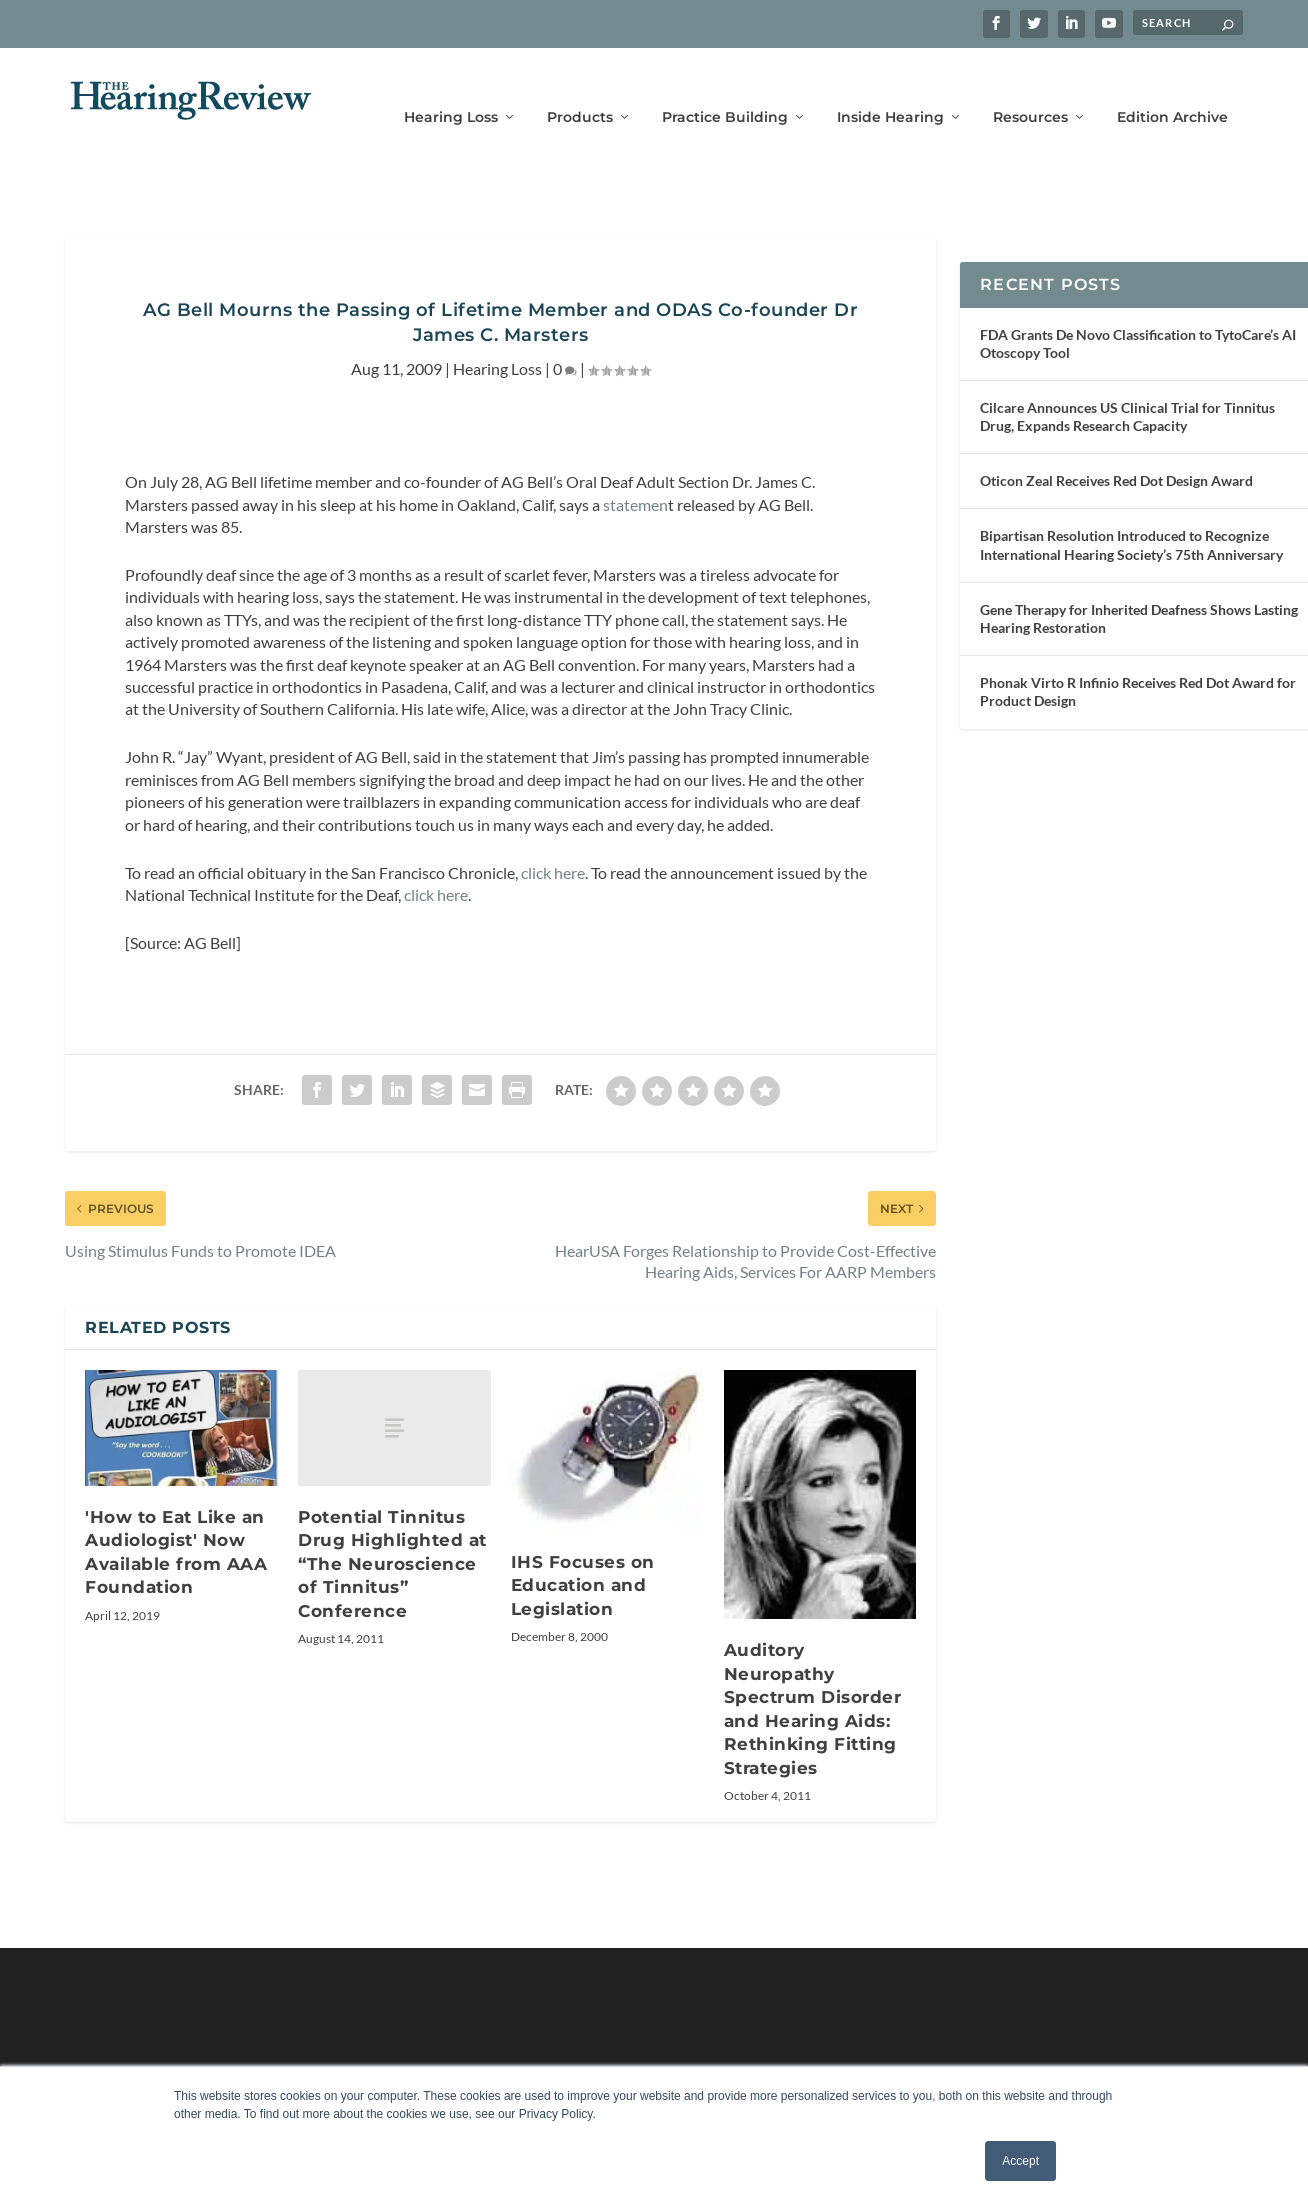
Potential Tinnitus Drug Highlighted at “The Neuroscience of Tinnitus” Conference (392, 1534)
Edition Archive (1172, 87)
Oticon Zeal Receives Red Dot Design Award (1116, 450)
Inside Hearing (890, 87)
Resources (1030, 87)
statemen (635, 474)
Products (580, 87)
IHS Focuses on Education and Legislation (583, 1555)
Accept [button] (1020, 2161)
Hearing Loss (451, 87)
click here (553, 842)
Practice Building (725, 87)
